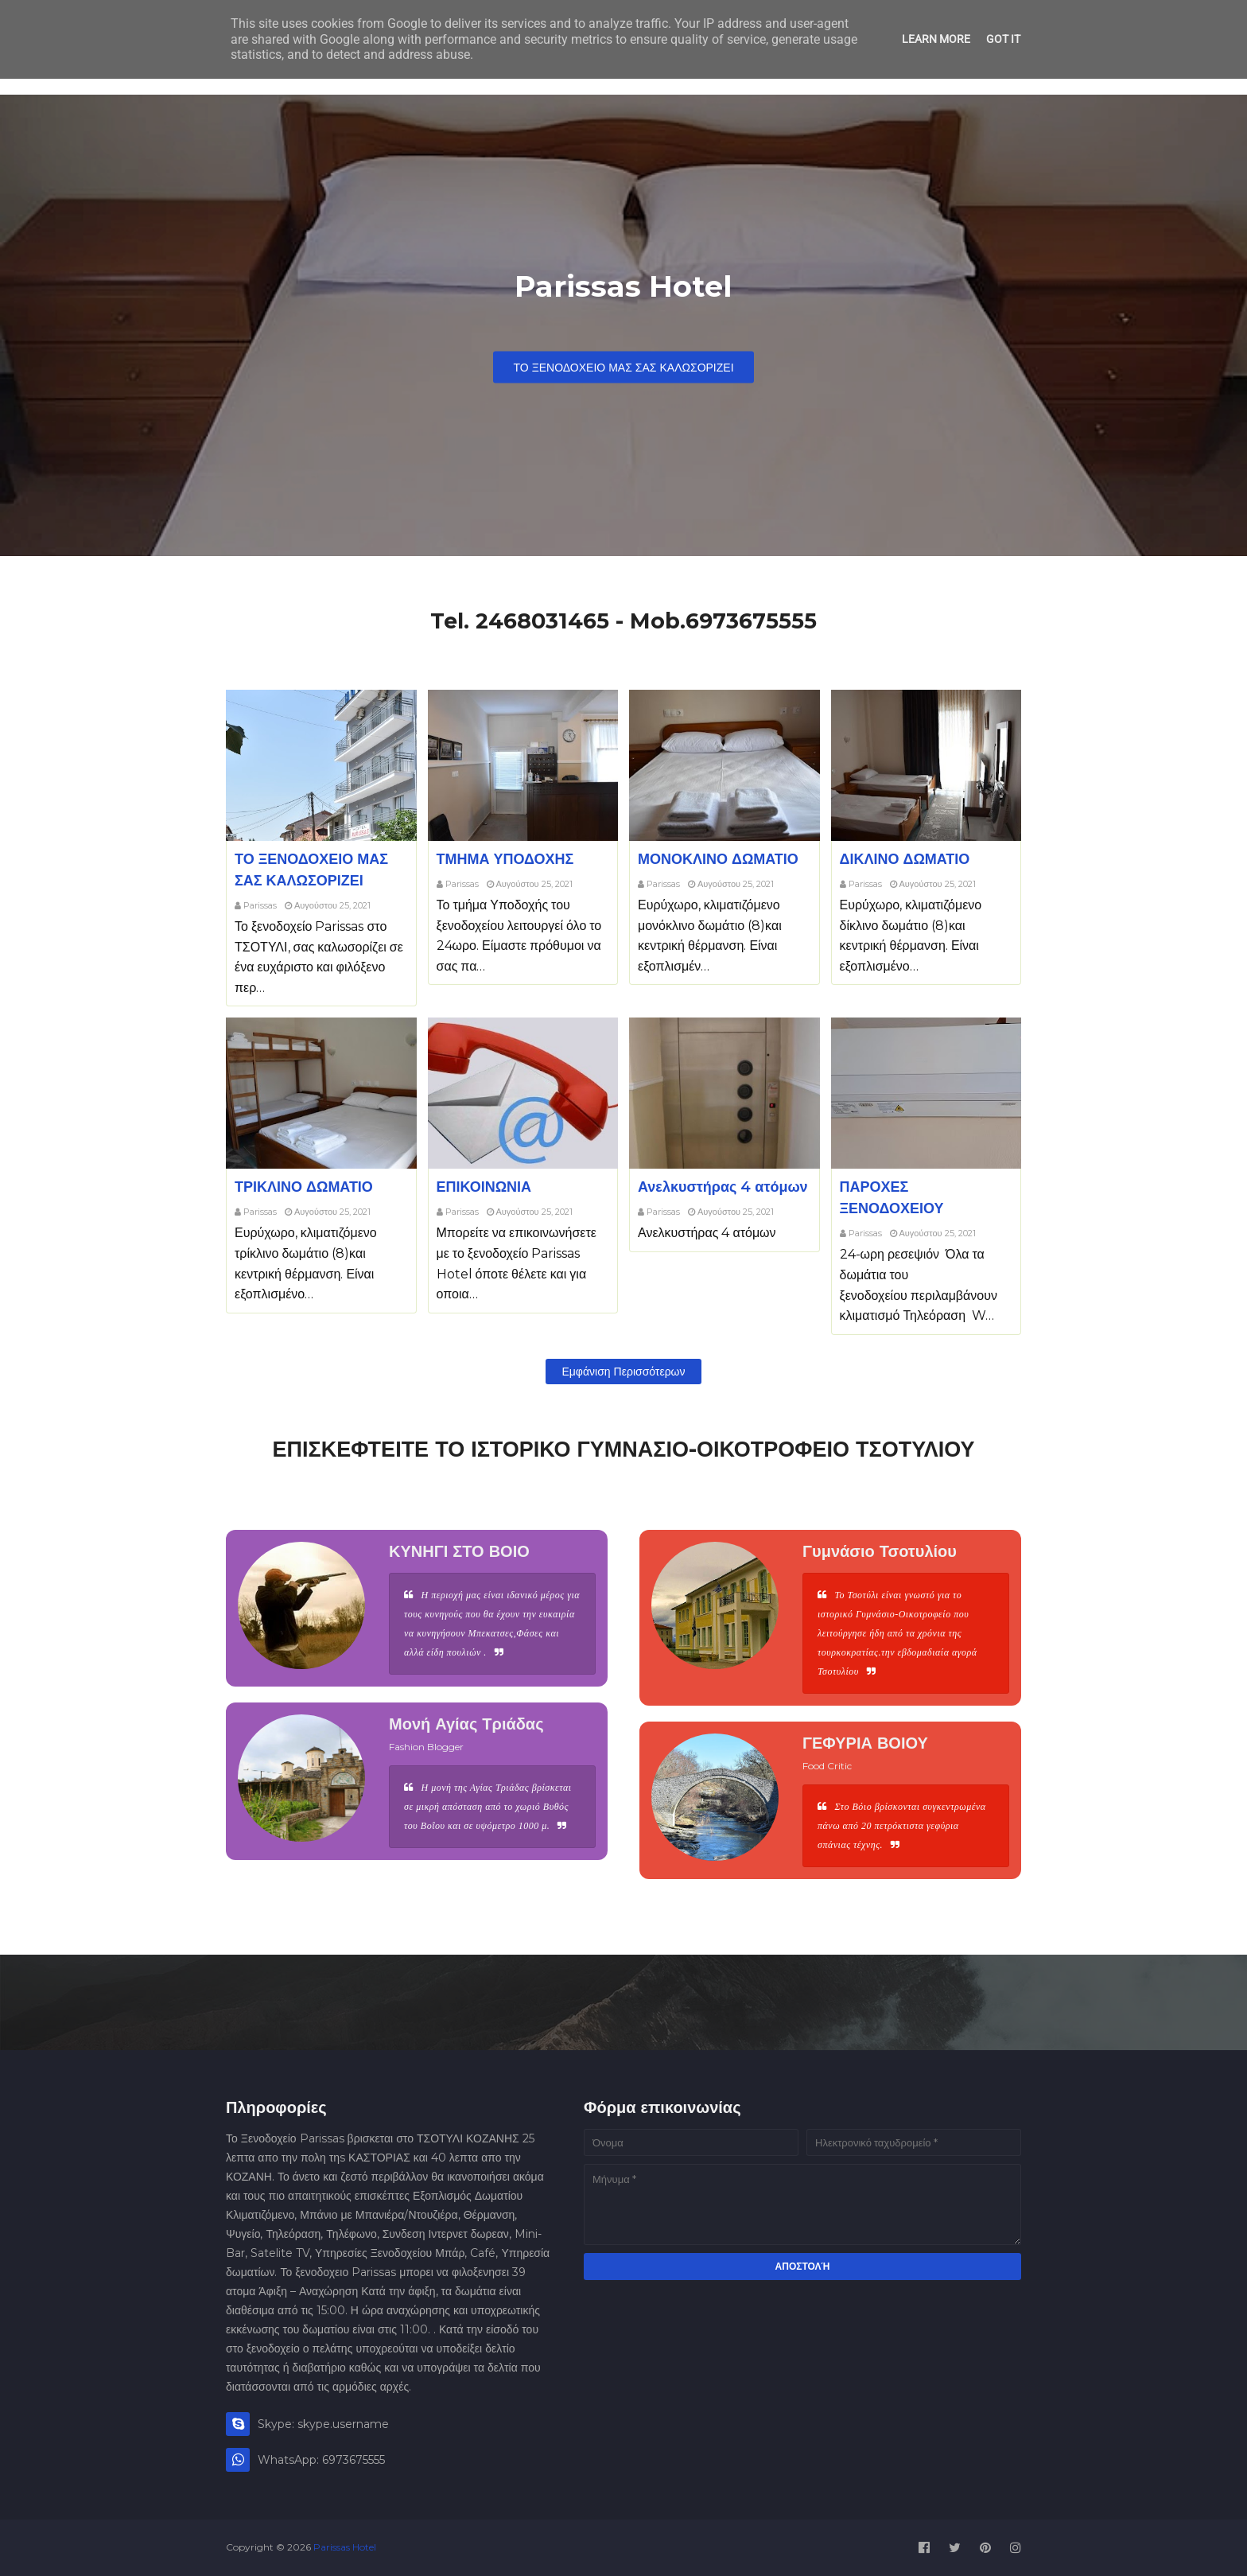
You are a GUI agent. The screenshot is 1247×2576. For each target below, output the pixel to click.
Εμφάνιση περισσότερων (623, 1371)
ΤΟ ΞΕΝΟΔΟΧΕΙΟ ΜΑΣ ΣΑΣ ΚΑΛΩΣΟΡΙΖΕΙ (623, 367)
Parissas (260, 905)
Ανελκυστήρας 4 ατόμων (723, 1187)
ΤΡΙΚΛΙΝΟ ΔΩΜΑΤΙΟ (304, 1187)
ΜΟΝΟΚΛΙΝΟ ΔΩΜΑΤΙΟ (718, 859)
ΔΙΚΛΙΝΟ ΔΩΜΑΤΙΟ (905, 859)
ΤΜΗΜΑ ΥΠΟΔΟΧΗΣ (505, 859)
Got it (1003, 39)
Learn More (936, 39)
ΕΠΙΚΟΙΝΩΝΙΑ (484, 1187)
